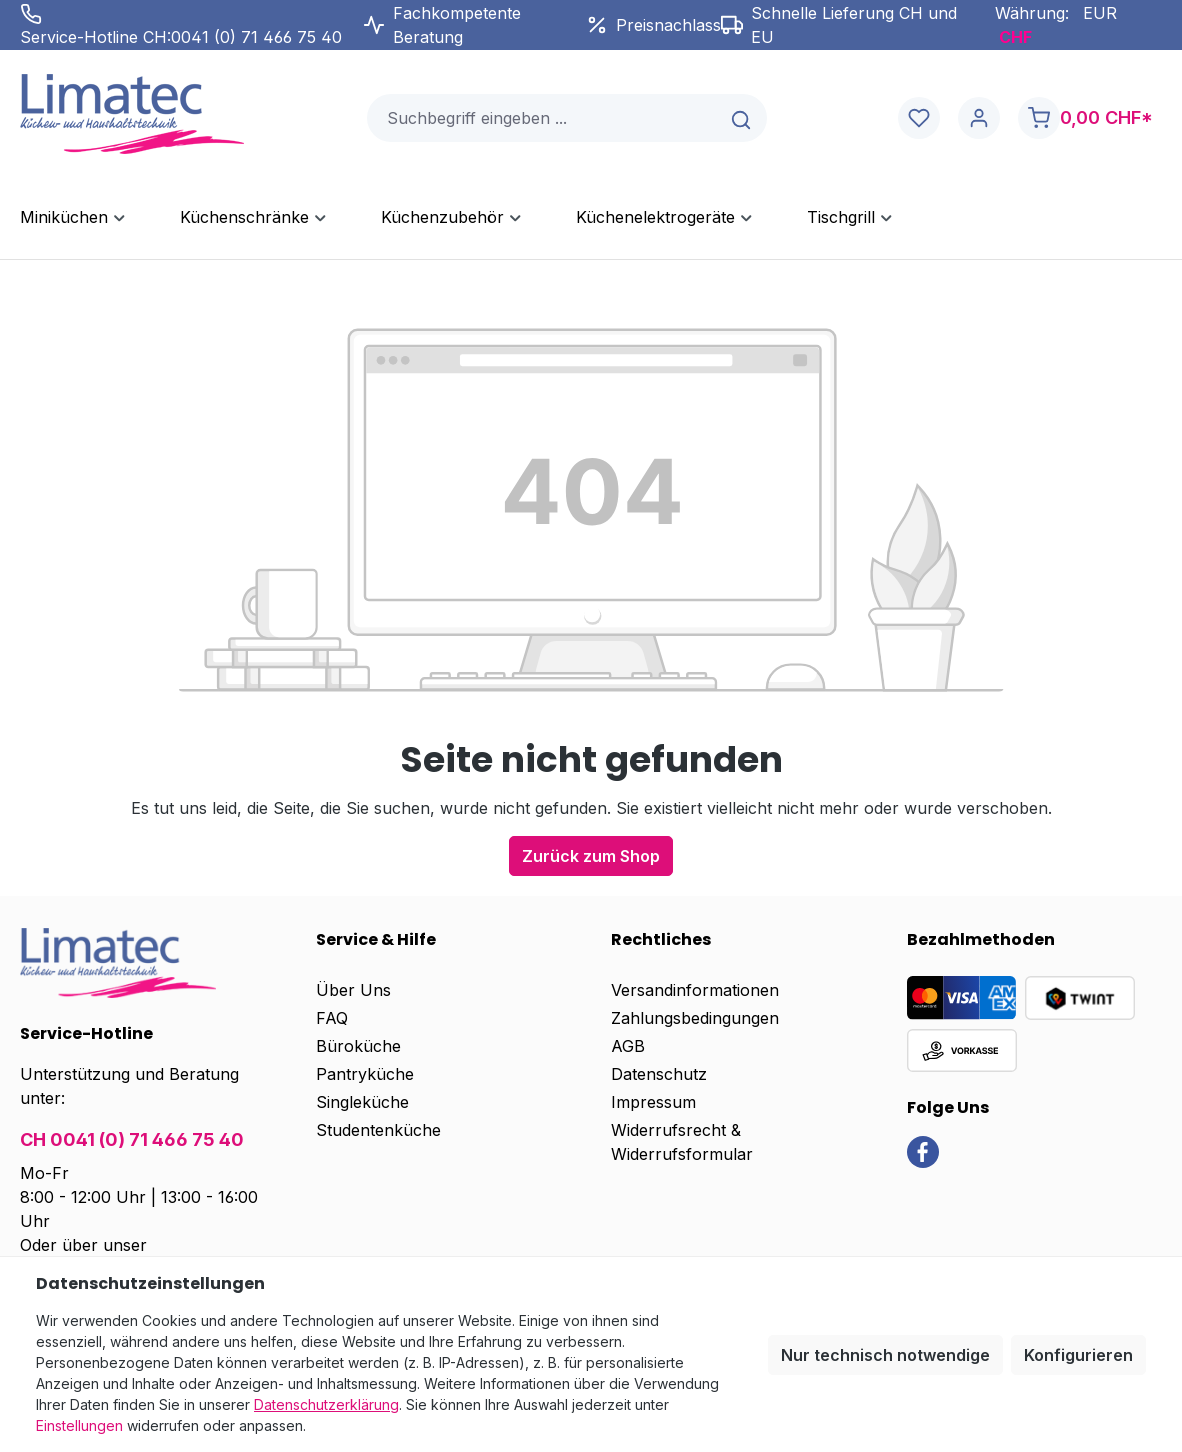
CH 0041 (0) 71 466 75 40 (132, 1139)
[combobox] (543, 118)
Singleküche (362, 1102)
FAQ (332, 1018)
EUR (1100, 13)
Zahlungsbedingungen (695, 1018)
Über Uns (353, 990)
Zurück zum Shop (591, 856)
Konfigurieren (1078, 1355)
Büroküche (358, 1046)
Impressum (653, 1102)
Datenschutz (659, 1074)
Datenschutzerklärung (326, 1404)
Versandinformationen (695, 990)
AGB (628, 1046)
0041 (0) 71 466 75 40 (256, 37)
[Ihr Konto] (979, 118)
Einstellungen (79, 1425)
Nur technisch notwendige (885, 1355)
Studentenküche (378, 1130)
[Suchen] (742, 118)
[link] (923, 1151)
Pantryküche (365, 1074)
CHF (1015, 37)
